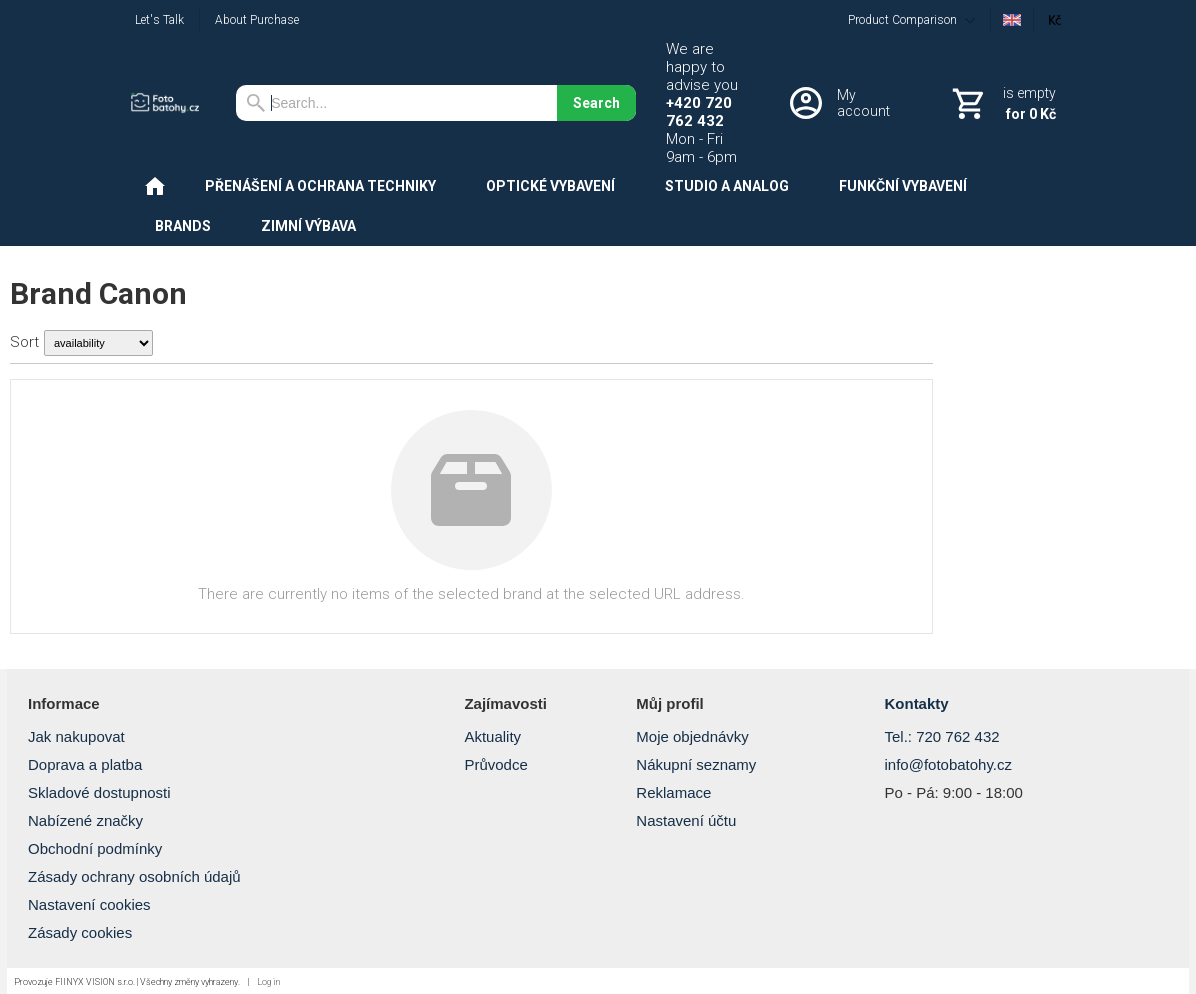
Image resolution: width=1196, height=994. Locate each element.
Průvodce (495, 764)
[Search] (396, 103)
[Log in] (844, 103)
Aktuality (492, 736)
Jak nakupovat (76, 736)
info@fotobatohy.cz (948, 764)
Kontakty (916, 703)
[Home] (168, 103)
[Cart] (1002, 103)
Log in (268, 982)
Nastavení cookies (89, 904)
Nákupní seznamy (696, 764)
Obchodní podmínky (95, 848)
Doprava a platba (85, 764)
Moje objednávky (692, 736)
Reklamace (673, 792)
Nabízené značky (85, 820)
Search (596, 103)
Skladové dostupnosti (99, 792)
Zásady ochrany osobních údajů (134, 876)
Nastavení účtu (686, 820)
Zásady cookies (80, 932)
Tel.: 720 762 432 (941, 736)
